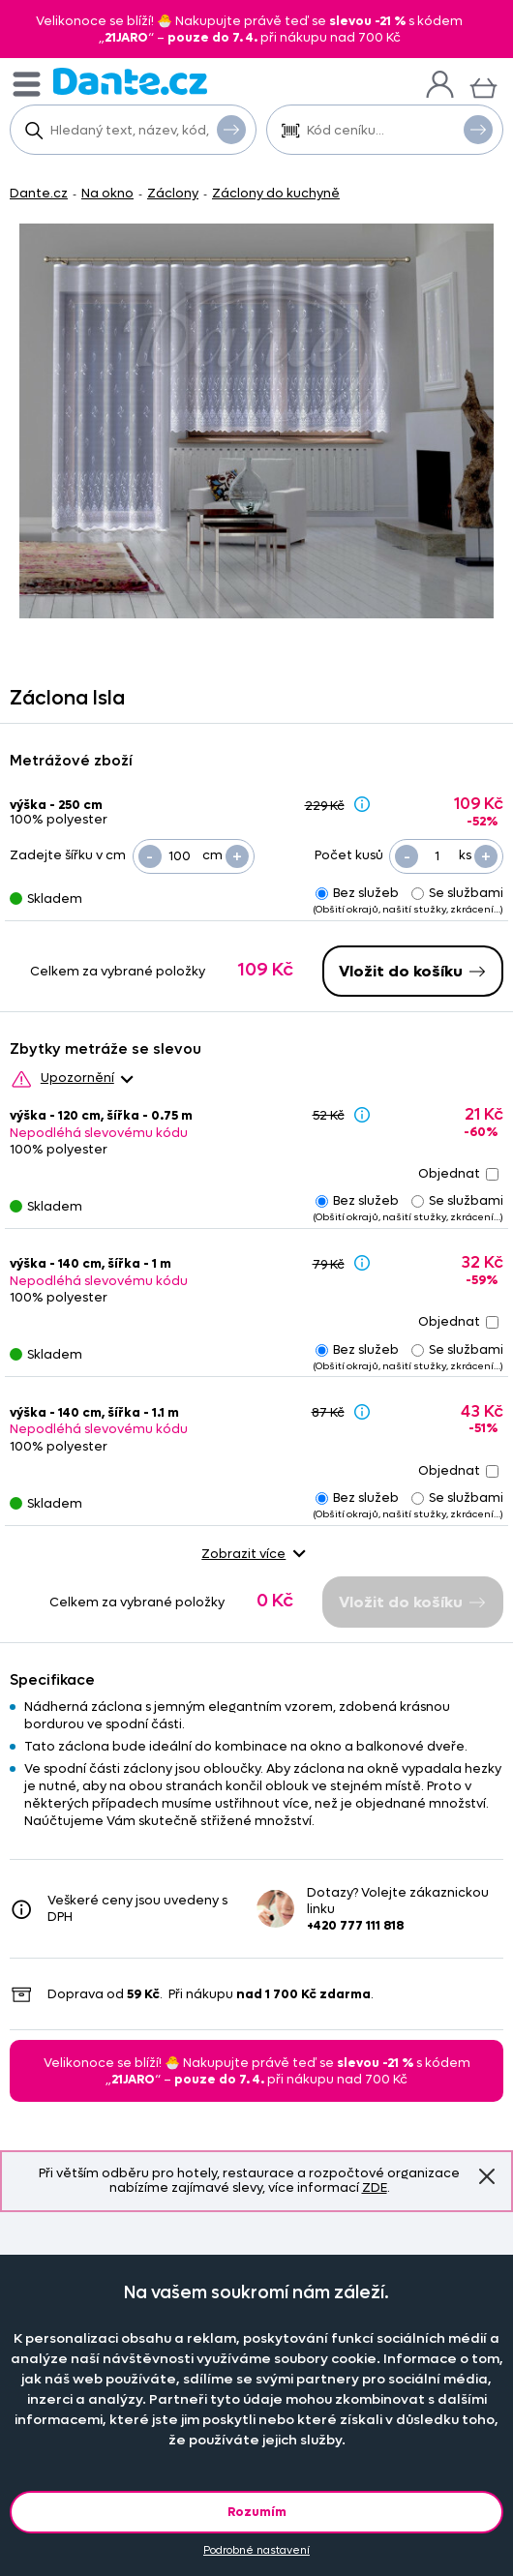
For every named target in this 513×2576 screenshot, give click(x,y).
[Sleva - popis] (362, 804)
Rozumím (257, 2511)
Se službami (457, 892)
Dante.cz (39, 193)
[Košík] (483, 86)
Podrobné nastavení (256, 2550)
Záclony (172, 193)
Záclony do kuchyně (276, 193)
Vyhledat (231, 128)
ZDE (374, 2187)
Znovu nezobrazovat (486, 2176)
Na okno (107, 193)
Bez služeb (357, 892)
